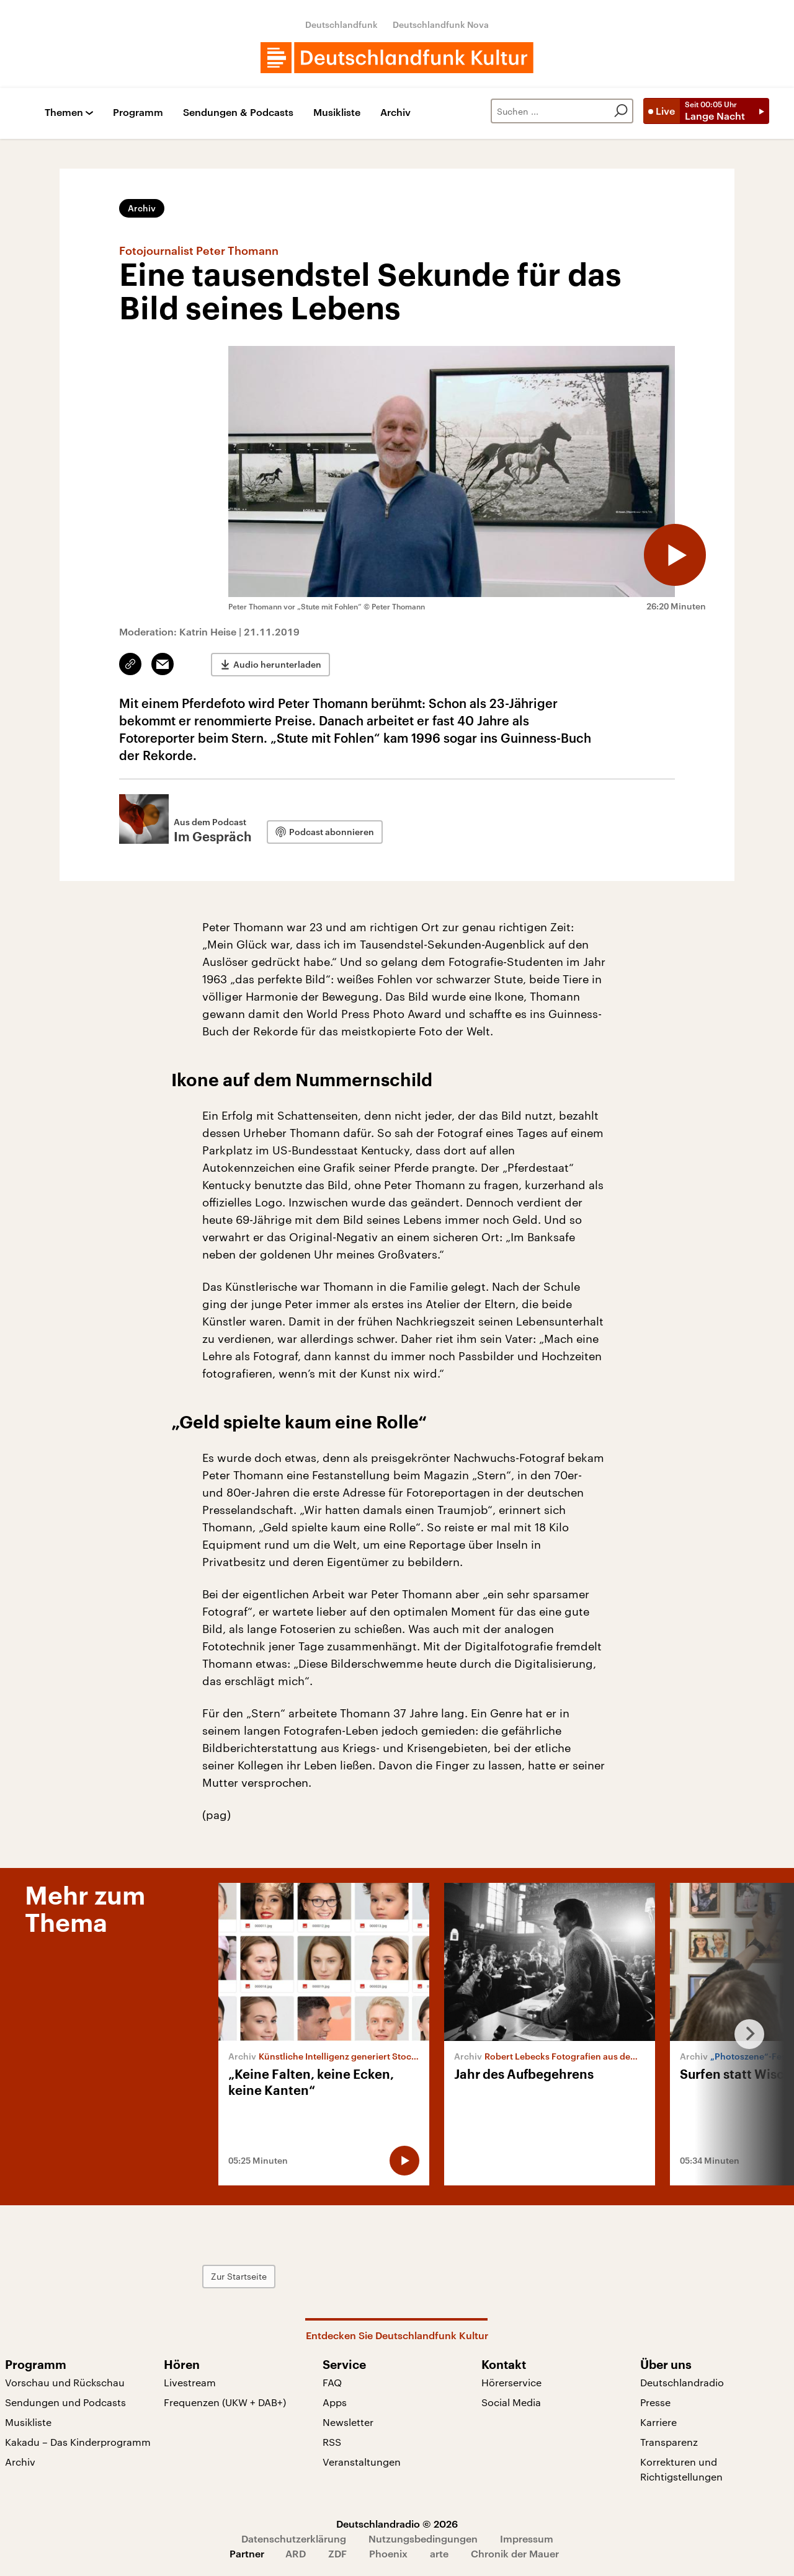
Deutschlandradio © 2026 (397, 2524)
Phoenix (388, 2553)
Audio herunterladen (277, 664)
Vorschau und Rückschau (65, 2382)
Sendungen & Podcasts (238, 112)
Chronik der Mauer (515, 2553)
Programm (138, 112)
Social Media (511, 2402)
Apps (335, 2402)
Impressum (526, 2538)
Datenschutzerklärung (293, 2538)
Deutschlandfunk (341, 24)
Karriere (658, 2422)
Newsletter (348, 2422)
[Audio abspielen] (675, 555)
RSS (332, 2442)
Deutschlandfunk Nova (441, 24)
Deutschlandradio (682, 2382)
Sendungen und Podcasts (65, 2402)
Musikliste (336, 112)
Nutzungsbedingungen (423, 2538)
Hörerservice (511, 2382)
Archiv (395, 112)
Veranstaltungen (362, 2462)
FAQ (332, 2382)
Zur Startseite (239, 2276)
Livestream (190, 2382)
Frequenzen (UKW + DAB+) (225, 2402)
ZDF (337, 2553)
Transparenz (669, 2442)
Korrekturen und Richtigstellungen (681, 2469)
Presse (655, 2402)
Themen (64, 112)
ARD (295, 2553)
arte (439, 2553)
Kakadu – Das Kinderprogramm (78, 2442)
